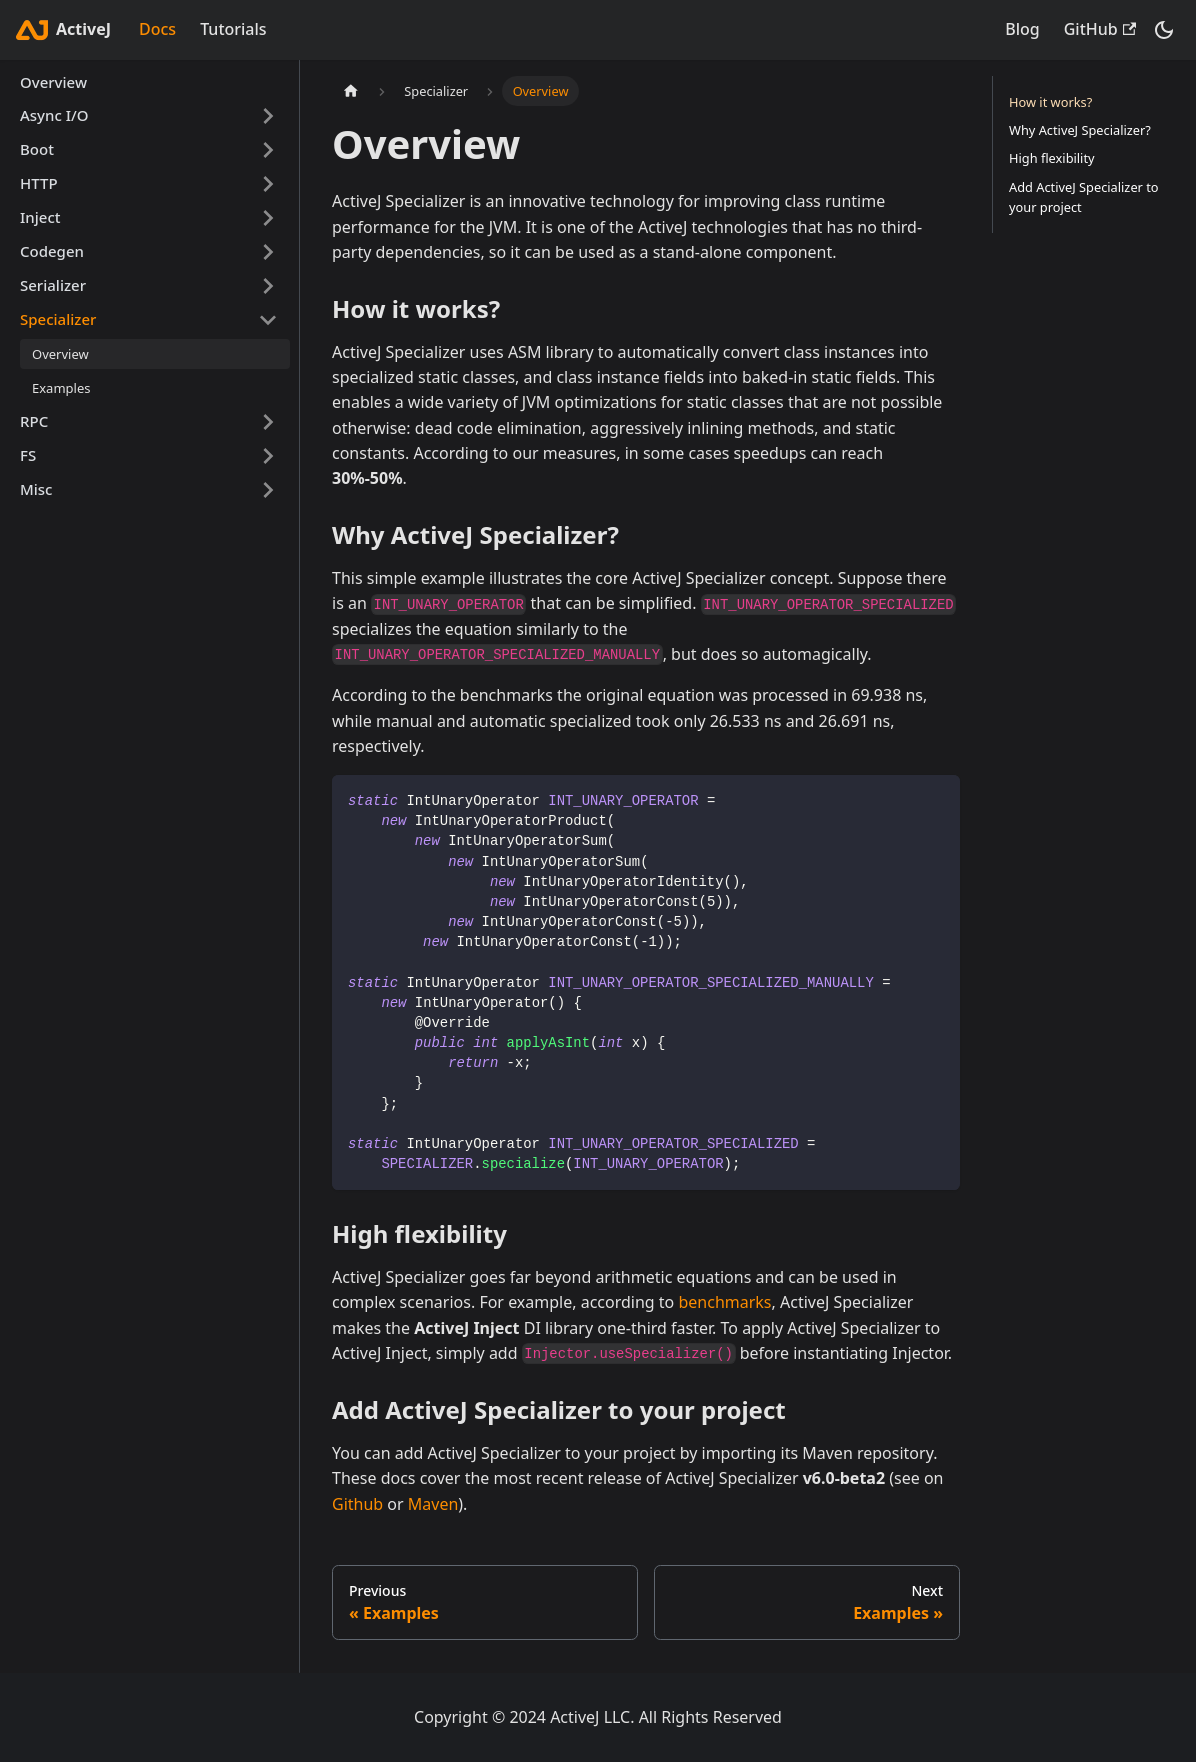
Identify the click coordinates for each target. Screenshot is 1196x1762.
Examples (61, 388)
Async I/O (54, 115)
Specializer (58, 319)
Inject (40, 217)
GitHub (1100, 29)
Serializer (53, 285)
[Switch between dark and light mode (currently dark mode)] (1164, 30)
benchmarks (724, 1302)
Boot (37, 149)
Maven (433, 1504)
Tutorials (233, 29)
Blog (1022, 29)
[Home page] (351, 91)
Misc (36, 489)
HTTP (39, 183)
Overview (53, 82)
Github (357, 1504)
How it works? (1050, 102)
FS (28, 455)
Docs (157, 29)
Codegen (52, 251)
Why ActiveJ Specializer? (1080, 130)
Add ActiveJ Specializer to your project (1084, 197)
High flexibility (1052, 158)
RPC (34, 421)
